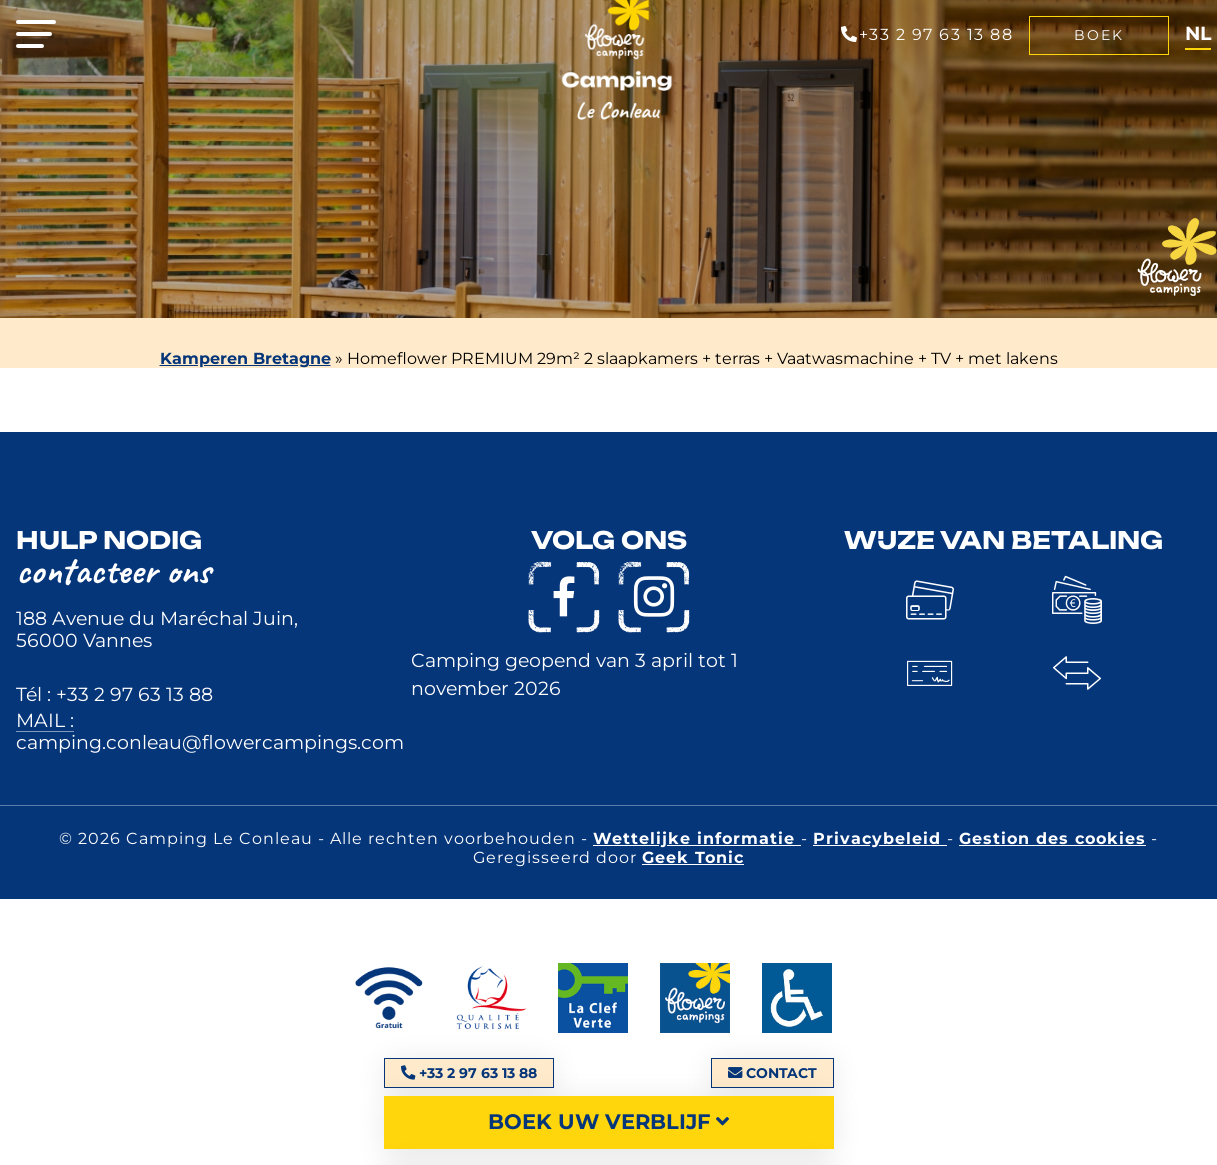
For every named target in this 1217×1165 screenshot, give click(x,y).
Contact (772, 1073)
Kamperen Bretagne (245, 358)
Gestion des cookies (1052, 838)
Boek (1099, 35)
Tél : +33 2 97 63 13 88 (114, 694)
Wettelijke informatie (697, 838)
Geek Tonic (693, 857)
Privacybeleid (880, 838)
